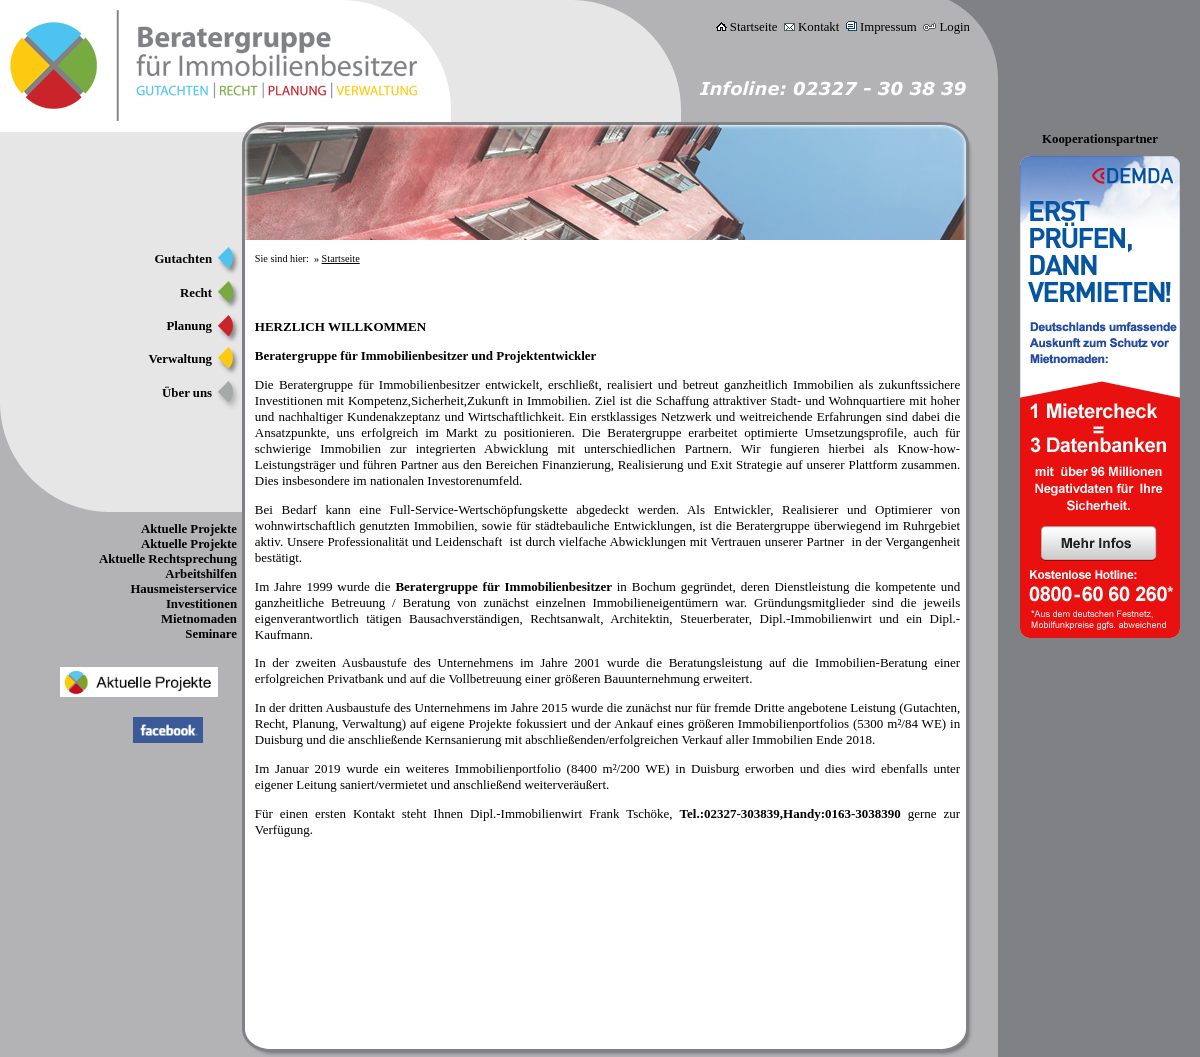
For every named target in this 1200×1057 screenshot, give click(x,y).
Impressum (888, 27)
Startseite (754, 27)
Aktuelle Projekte (189, 529)
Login (954, 27)
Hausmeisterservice (183, 589)
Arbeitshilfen (201, 574)
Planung (189, 326)
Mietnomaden (199, 619)
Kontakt (818, 27)
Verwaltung (180, 359)
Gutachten (183, 259)
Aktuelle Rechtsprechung (168, 559)
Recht (196, 293)
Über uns (187, 393)
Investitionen (201, 604)
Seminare (211, 634)
